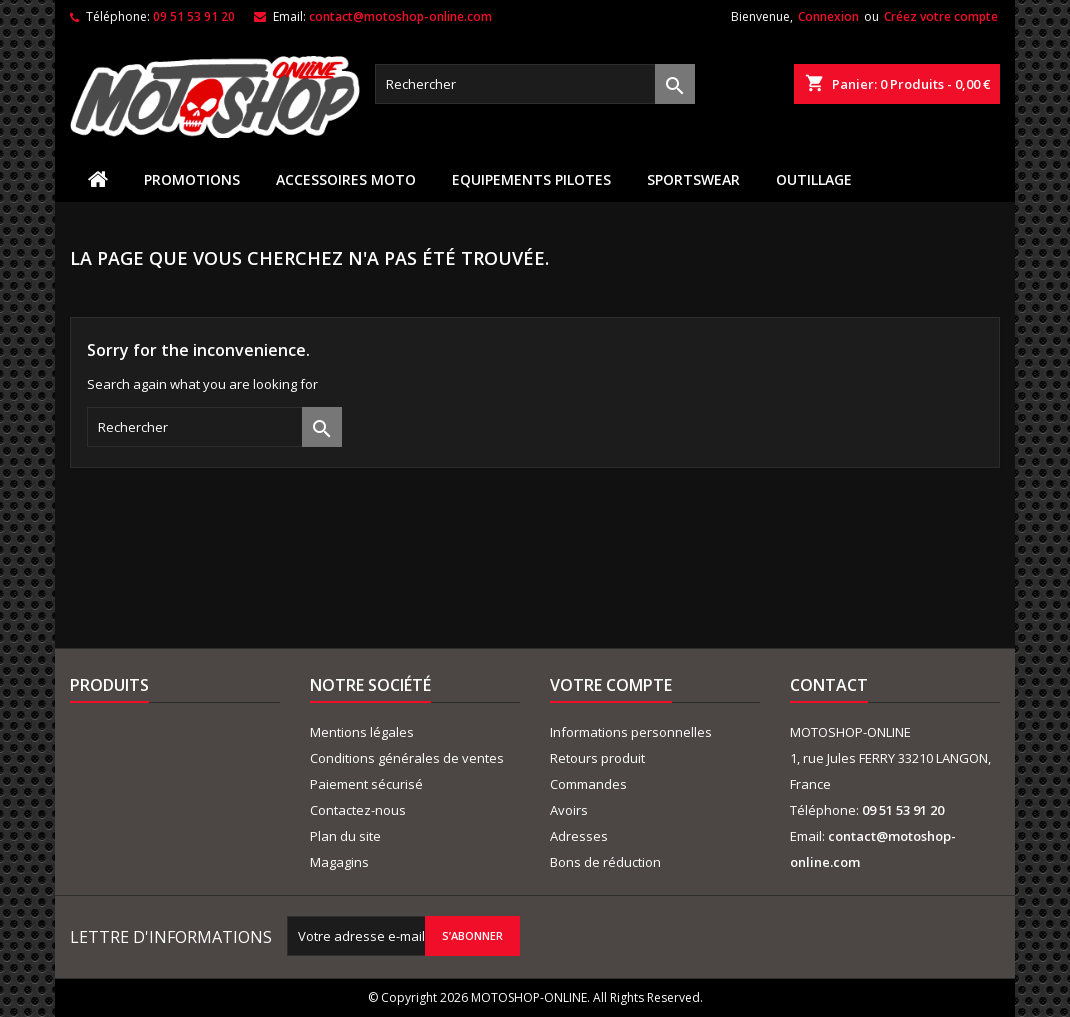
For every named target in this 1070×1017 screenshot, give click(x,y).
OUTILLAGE (814, 179)
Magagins (339, 862)
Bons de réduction (605, 862)
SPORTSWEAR (693, 179)
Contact (829, 685)
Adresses (579, 836)
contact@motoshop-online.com (400, 16)
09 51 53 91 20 (194, 16)
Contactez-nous (358, 810)
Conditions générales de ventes (407, 758)
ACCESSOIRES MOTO (346, 179)
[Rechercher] (535, 84)
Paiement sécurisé (366, 784)
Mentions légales (362, 732)
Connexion (828, 16)
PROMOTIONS (192, 179)
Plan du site (345, 836)
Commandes (588, 784)
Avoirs (569, 810)
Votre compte (611, 685)
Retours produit (597, 758)
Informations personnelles (631, 732)
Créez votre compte (941, 16)
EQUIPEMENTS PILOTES (531, 179)
